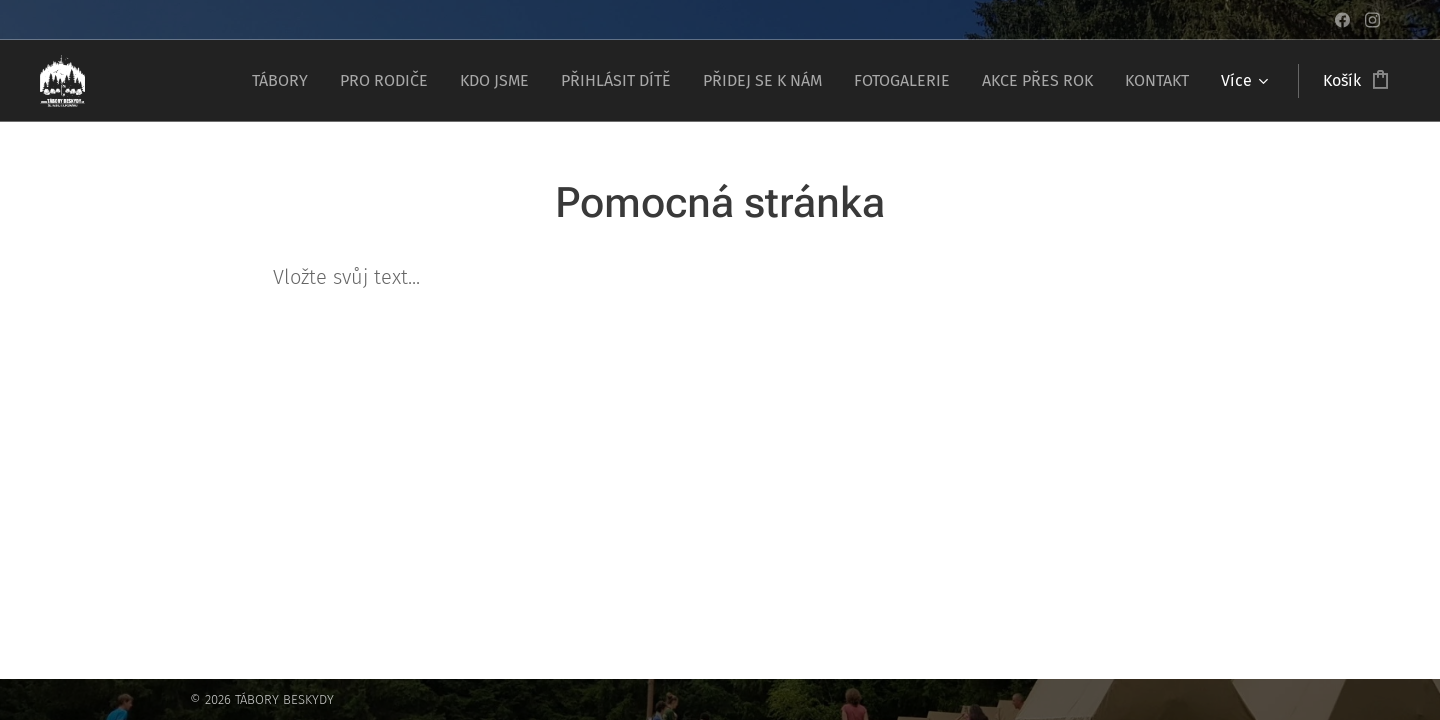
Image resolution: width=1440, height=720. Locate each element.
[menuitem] (285, 81)
